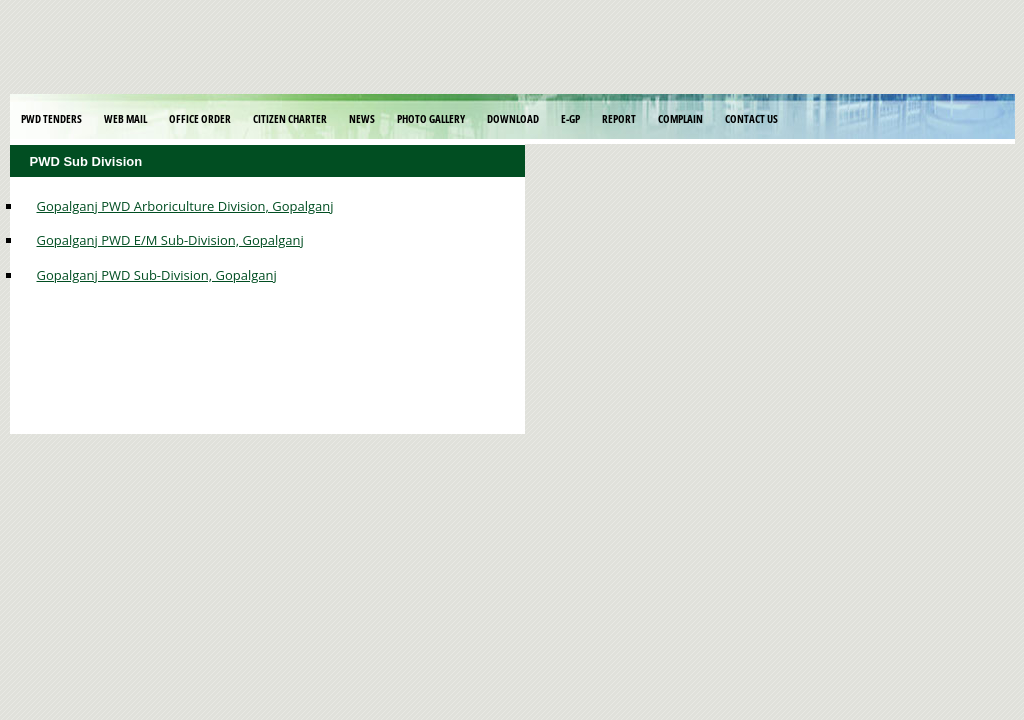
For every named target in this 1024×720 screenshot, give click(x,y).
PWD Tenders (51, 118)
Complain (680, 118)
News (362, 118)
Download (513, 118)
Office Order (200, 118)
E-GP (570, 118)
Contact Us (751, 118)
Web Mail (125, 118)
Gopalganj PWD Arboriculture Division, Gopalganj (185, 206)
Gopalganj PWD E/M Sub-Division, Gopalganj (170, 240)
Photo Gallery (431, 118)
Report (619, 118)
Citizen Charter (290, 118)
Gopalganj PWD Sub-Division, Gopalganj (157, 275)
